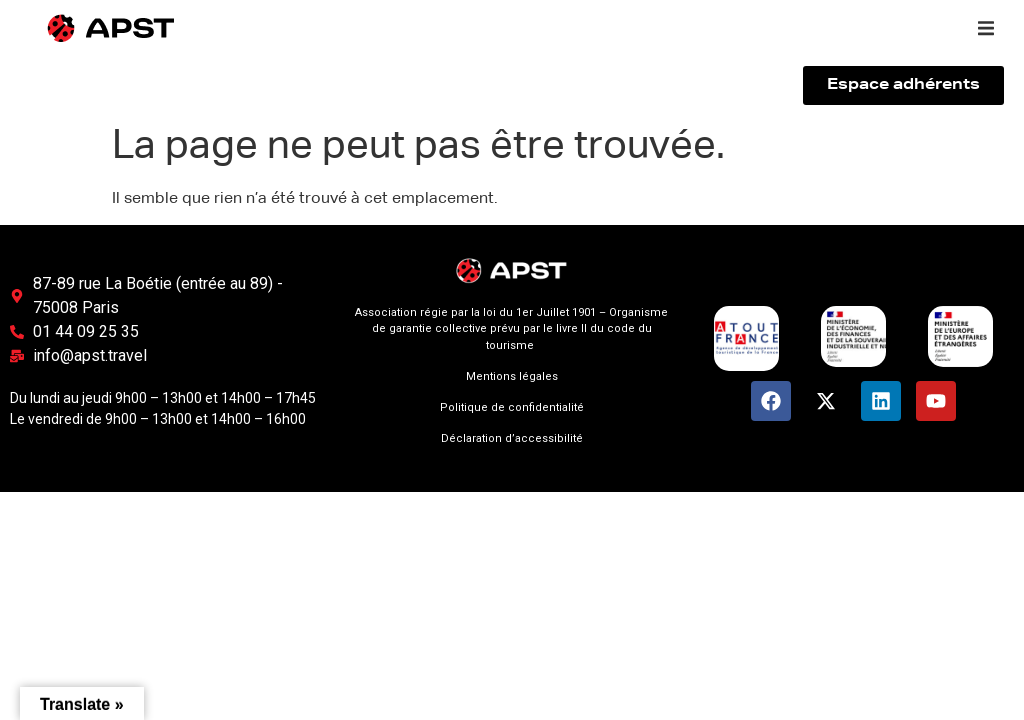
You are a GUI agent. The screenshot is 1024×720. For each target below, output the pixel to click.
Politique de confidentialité (512, 407)
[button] (986, 28)
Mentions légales (512, 376)
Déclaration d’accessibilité (512, 438)
